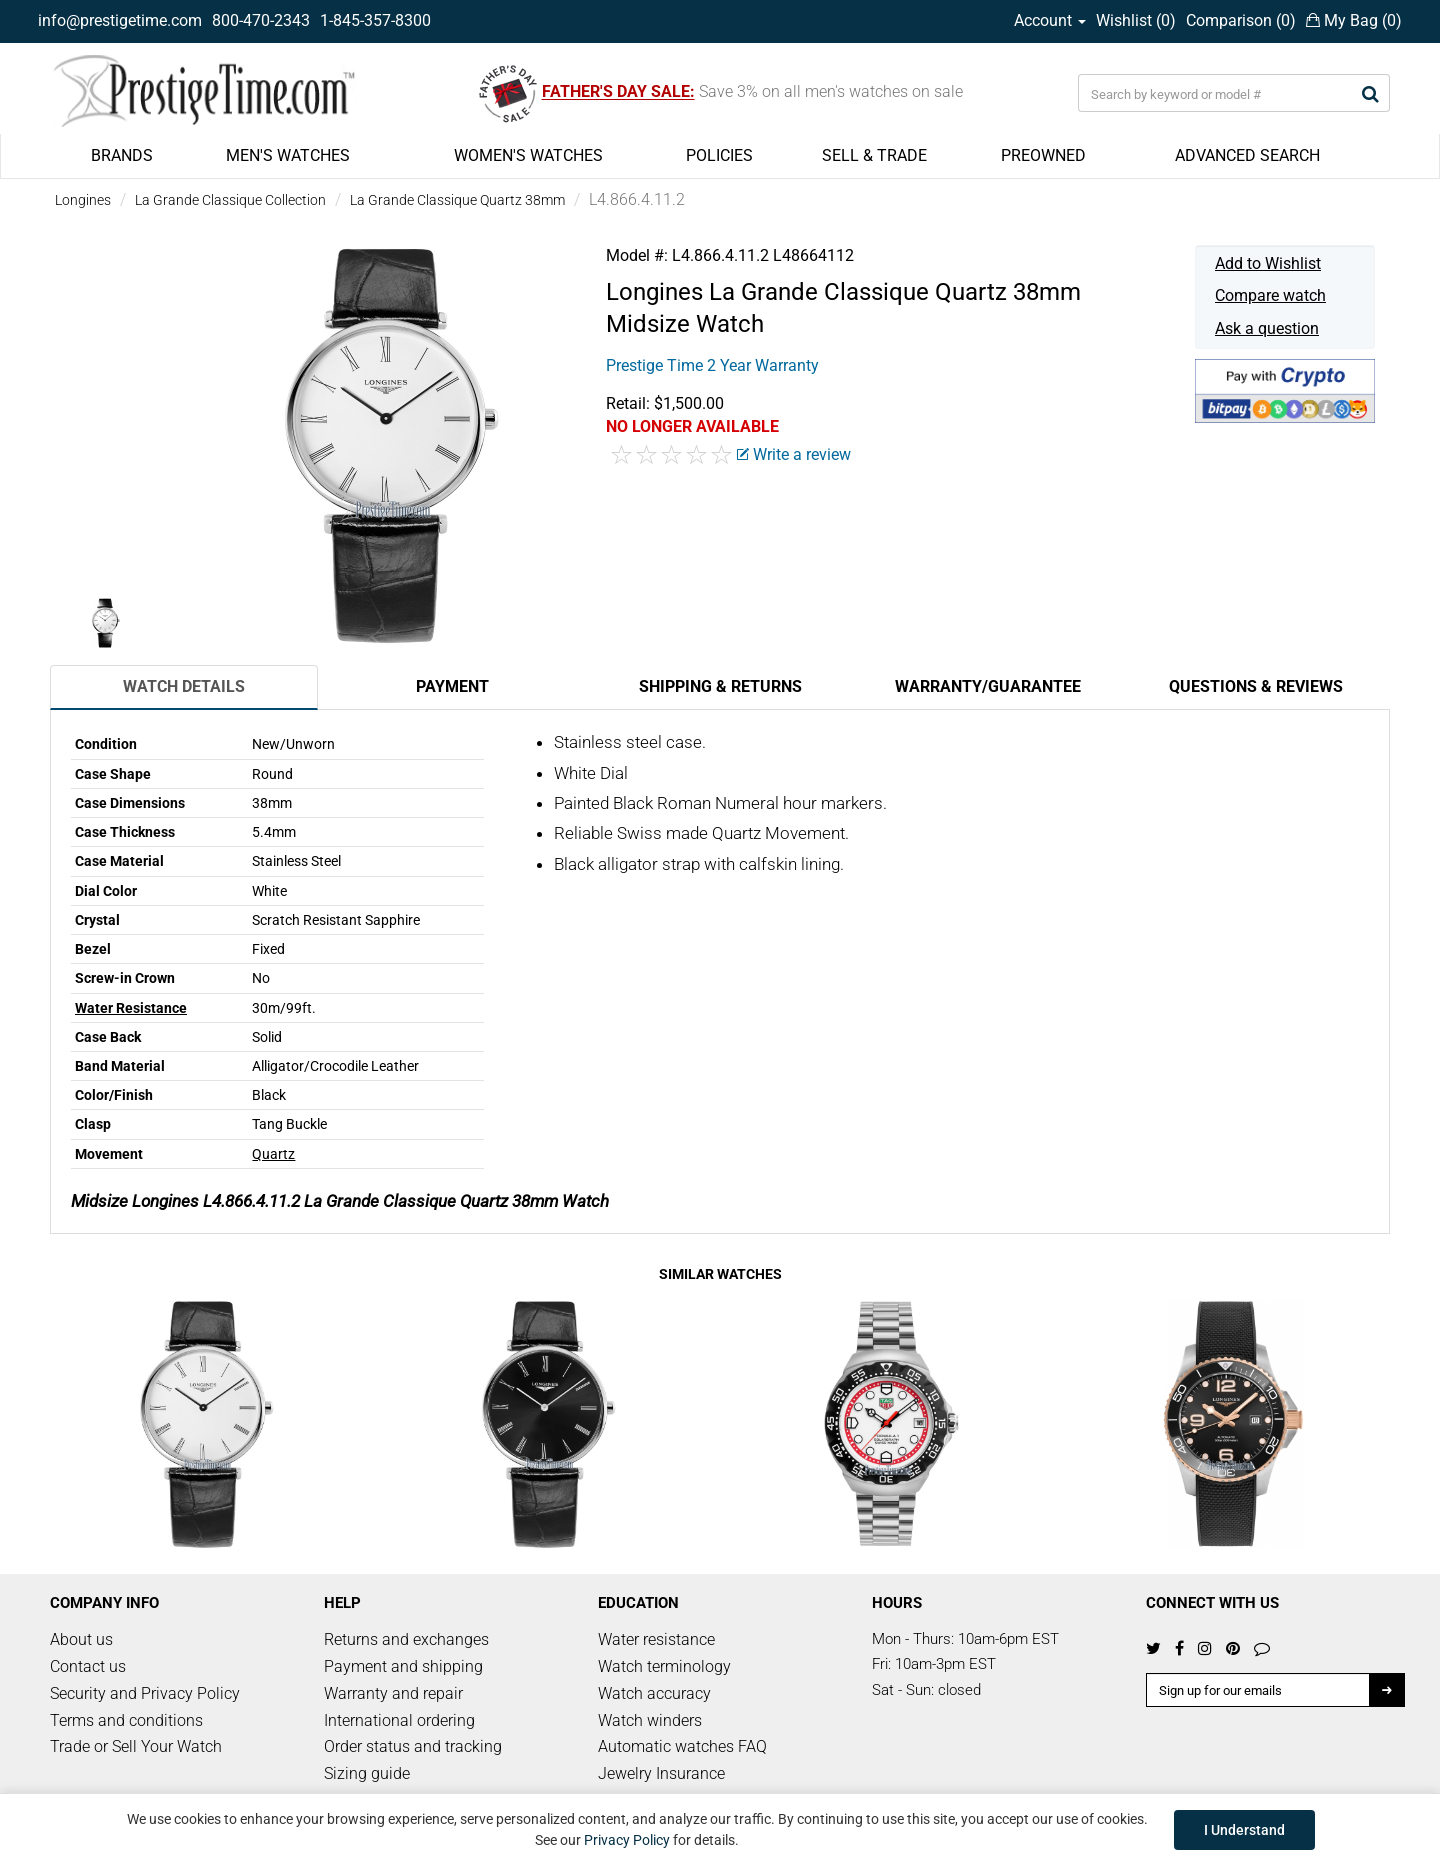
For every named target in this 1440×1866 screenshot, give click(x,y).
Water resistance (656, 1639)
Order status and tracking (413, 1746)
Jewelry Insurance (661, 1773)
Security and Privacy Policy (145, 1693)
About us (81, 1639)
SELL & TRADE (874, 155)
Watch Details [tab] (184, 686)
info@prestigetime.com (120, 20)
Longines (83, 200)
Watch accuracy (654, 1693)
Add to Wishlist (1268, 263)
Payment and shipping (403, 1666)
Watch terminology (664, 1666)
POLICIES (719, 155)
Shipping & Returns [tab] (720, 686)
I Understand (1244, 1830)
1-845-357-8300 (375, 20)
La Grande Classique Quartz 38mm (457, 200)
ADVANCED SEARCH (1247, 155)
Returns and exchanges (406, 1639)
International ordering (399, 1720)
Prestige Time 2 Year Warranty (712, 365)
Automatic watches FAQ (682, 1746)
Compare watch (1270, 295)
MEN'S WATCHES (288, 155)
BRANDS (122, 155)
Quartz (273, 1154)
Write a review (794, 454)
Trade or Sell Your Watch (136, 1746)
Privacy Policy (627, 1840)
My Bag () (1354, 20)
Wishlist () (1136, 20)
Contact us (88, 1666)
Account (1050, 20)
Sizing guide (367, 1773)
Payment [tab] (452, 686)
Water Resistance (131, 1008)
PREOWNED (1043, 155)
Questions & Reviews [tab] (1256, 686)
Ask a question (1267, 328)
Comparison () (1241, 20)
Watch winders (650, 1720)
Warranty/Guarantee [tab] (988, 686)
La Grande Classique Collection (230, 200)
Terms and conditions (126, 1720)
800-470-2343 (261, 20)
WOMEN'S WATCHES (528, 155)
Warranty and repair (393, 1693)
